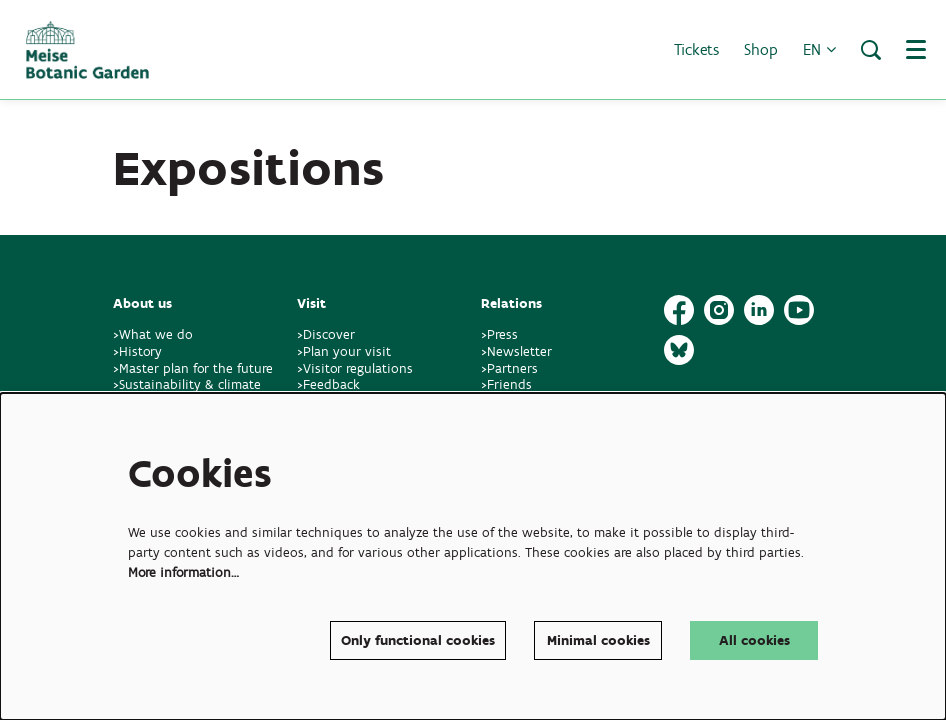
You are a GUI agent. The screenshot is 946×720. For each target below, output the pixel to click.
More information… (183, 572)
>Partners (509, 368)
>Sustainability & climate (187, 384)
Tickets (696, 49)
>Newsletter (516, 351)
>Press (499, 334)
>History (137, 351)
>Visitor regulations (355, 368)
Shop (761, 49)
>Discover (326, 334)
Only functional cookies (418, 640)
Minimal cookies (598, 640)
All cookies (754, 640)
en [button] (819, 49)
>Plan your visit (344, 351)
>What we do (157, 334)
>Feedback (328, 384)
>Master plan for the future (193, 368)
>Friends (506, 384)
